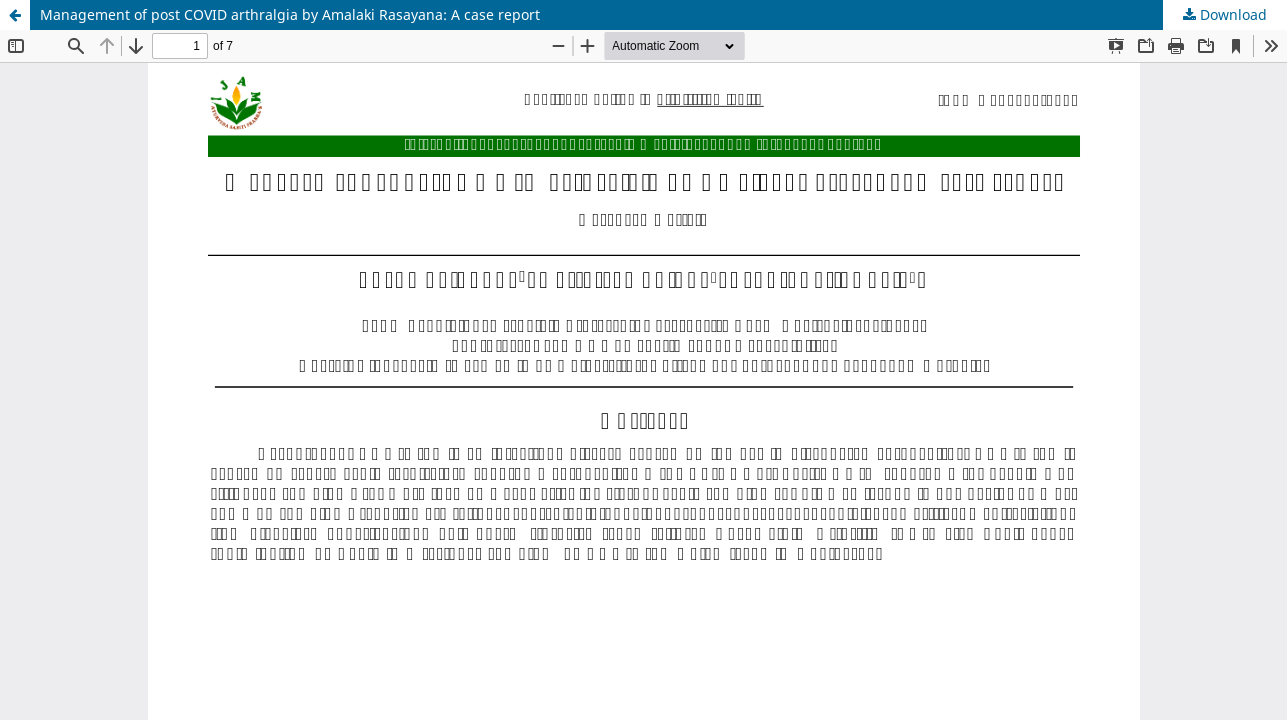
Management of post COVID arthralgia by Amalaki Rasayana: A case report (290, 14)
